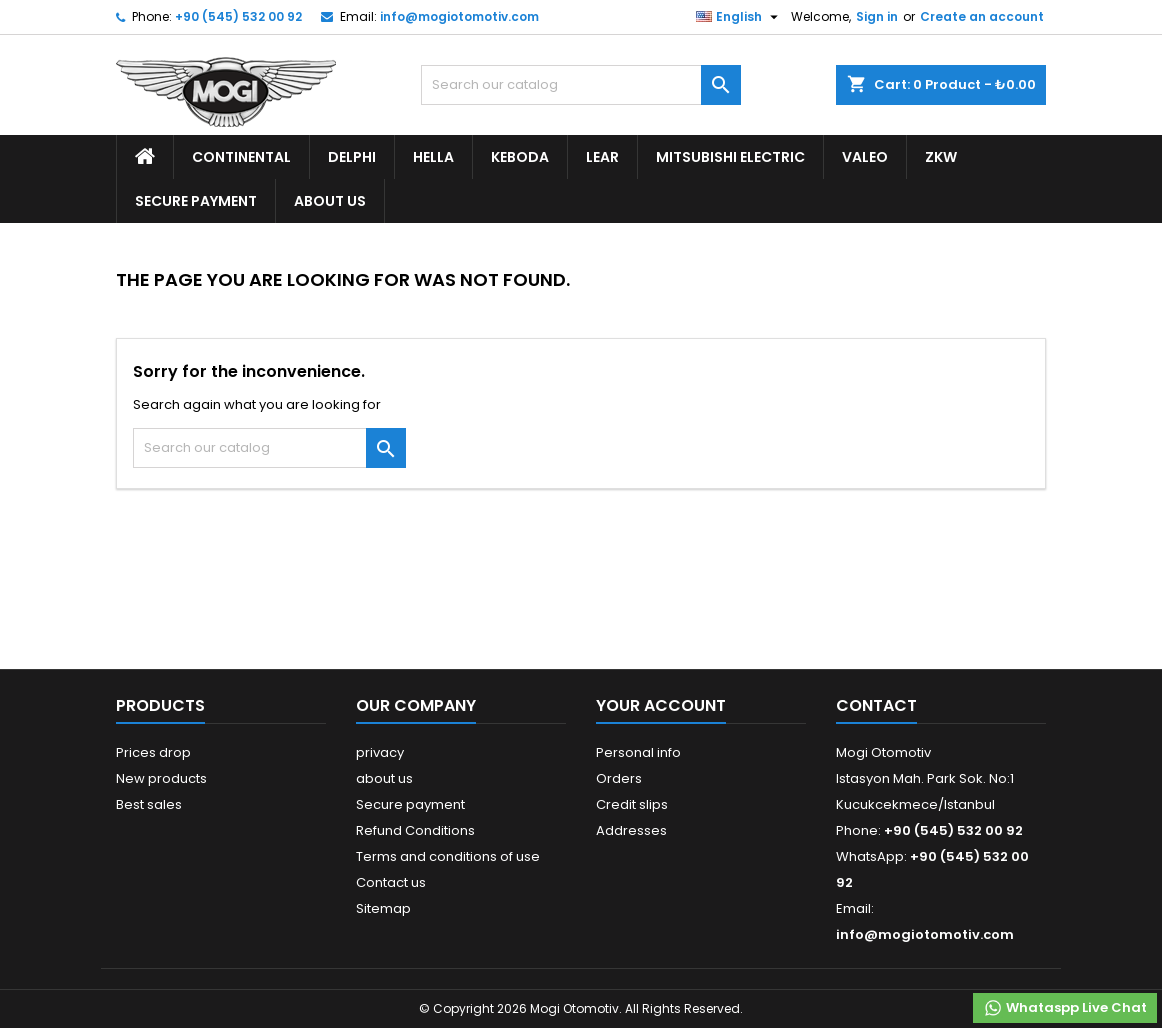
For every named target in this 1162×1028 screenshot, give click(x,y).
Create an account (982, 16)
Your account (661, 705)
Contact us (391, 882)
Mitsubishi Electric (730, 157)
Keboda (520, 157)
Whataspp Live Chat (1065, 1008)
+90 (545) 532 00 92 (238, 16)
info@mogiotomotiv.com (459, 16)
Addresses (631, 830)
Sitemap (383, 908)
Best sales (149, 804)
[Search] (581, 85)
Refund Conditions (415, 830)
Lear (602, 157)
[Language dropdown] (739, 17)
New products (161, 778)
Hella (433, 157)
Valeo (865, 157)
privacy (380, 752)
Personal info (638, 752)
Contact (876, 705)
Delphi (352, 157)
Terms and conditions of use (448, 856)
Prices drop (153, 752)
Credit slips (632, 804)
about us (330, 201)
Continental (241, 157)
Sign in (877, 16)
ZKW (941, 157)
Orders (619, 778)
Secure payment (196, 201)
